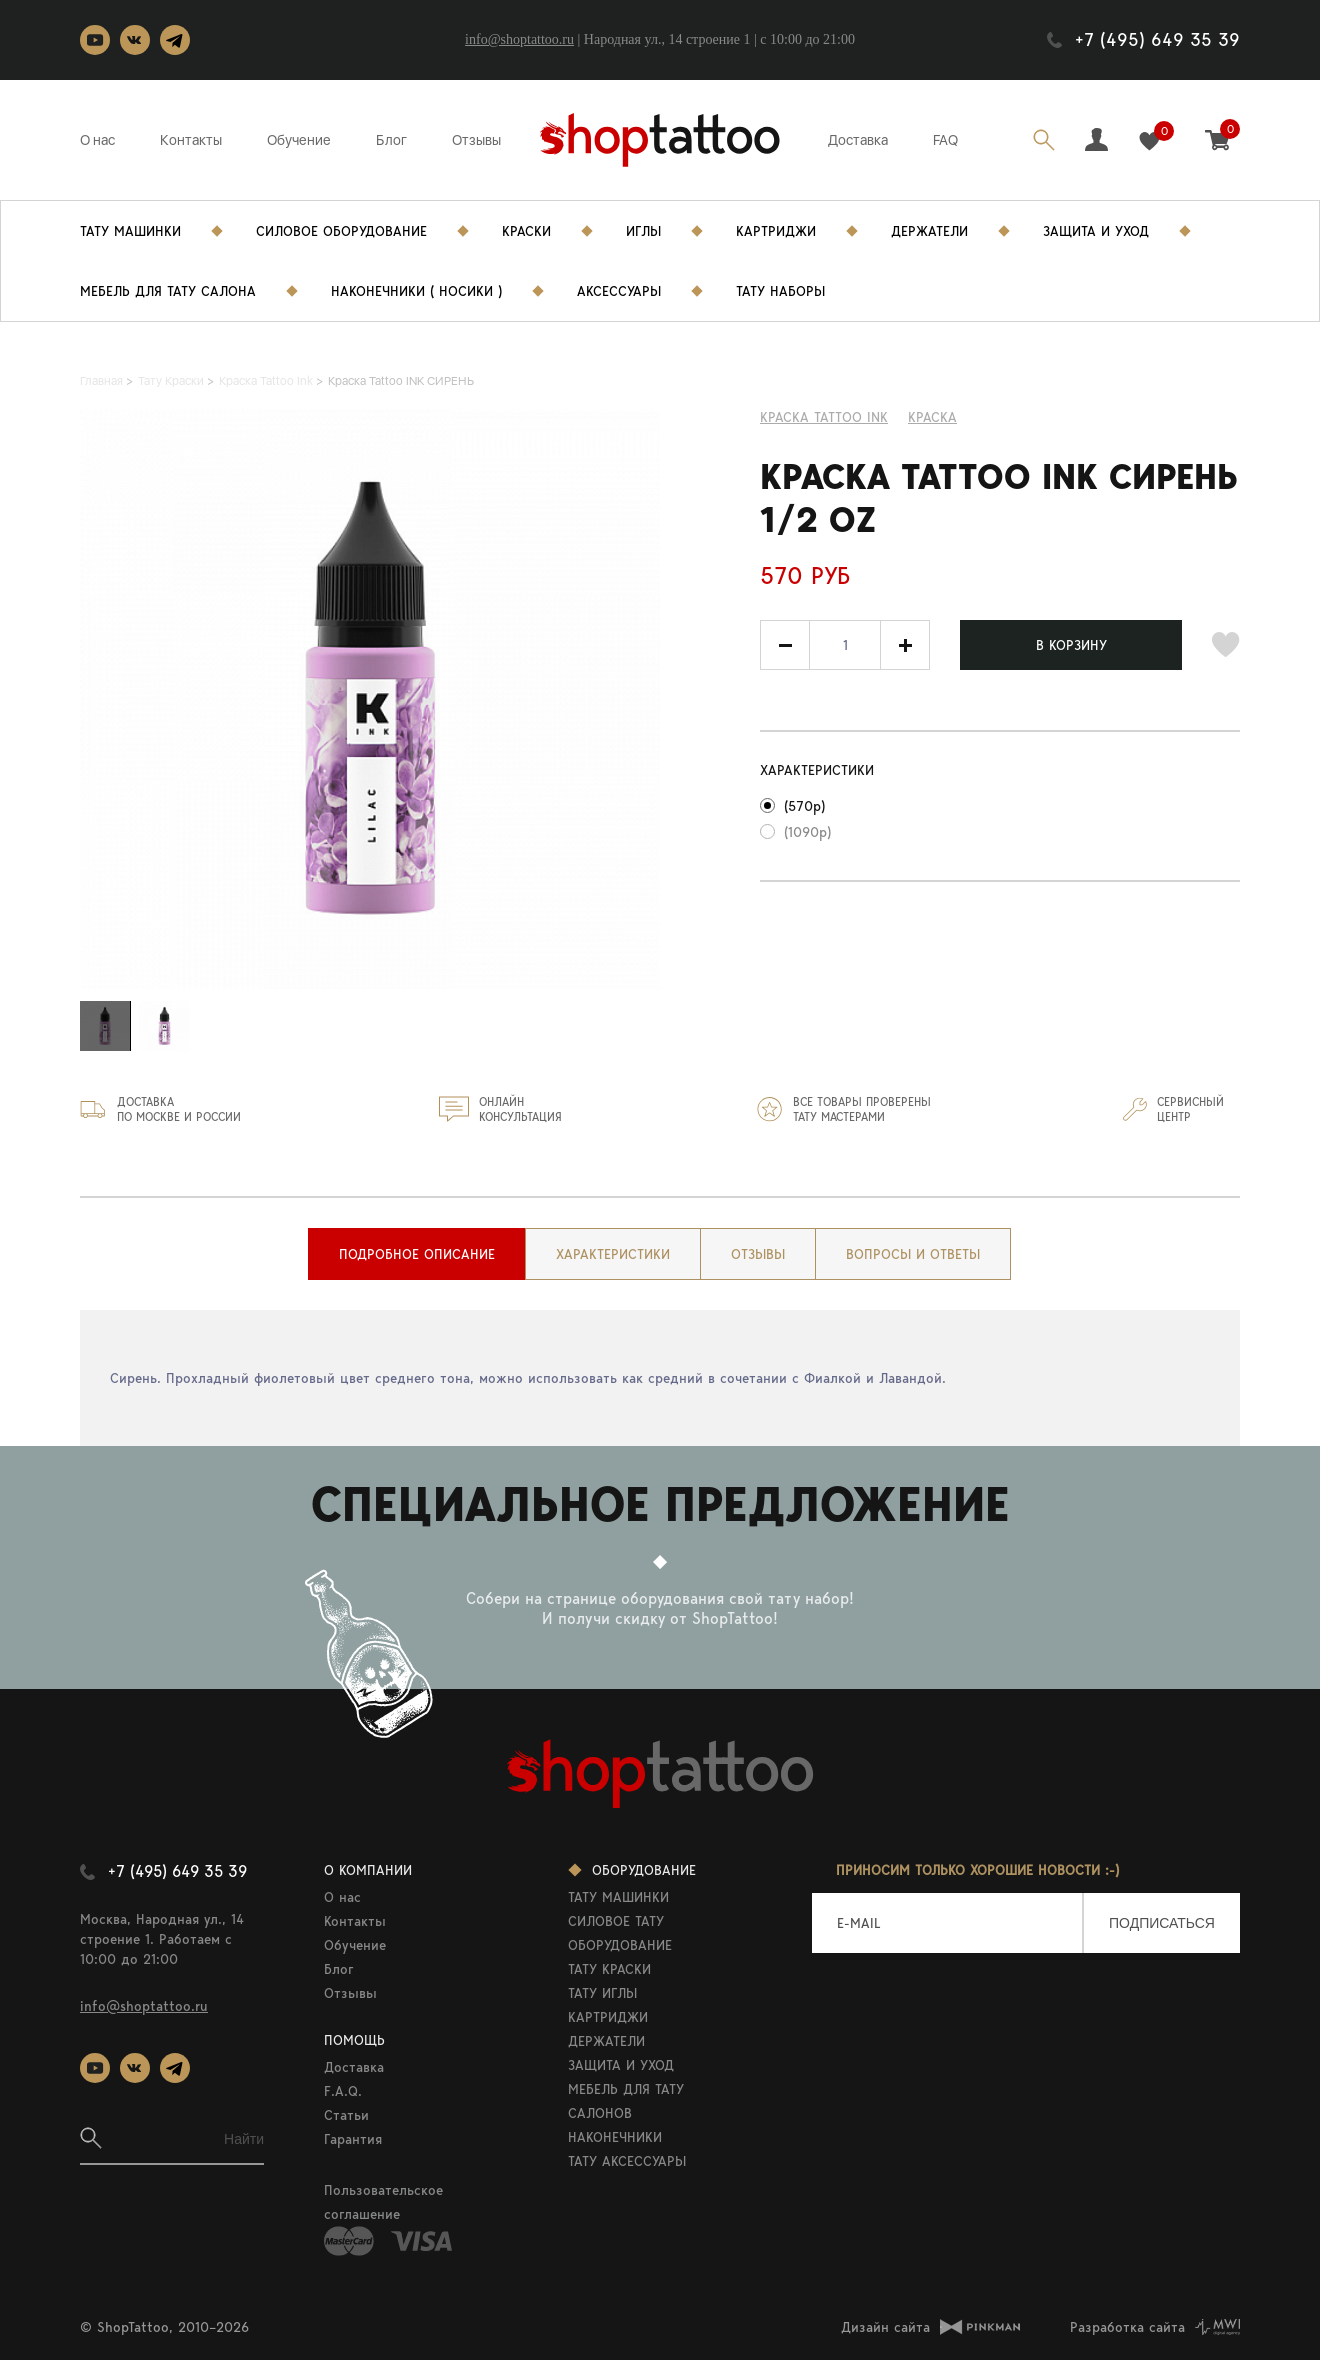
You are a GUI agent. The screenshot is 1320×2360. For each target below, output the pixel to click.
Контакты (191, 140)
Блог (391, 140)
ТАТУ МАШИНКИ (618, 1897)
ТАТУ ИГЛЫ (602, 1993)
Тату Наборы (780, 291)
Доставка (858, 140)
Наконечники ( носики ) (416, 291)
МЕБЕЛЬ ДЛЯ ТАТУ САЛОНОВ (626, 2101)
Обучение (299, 140)
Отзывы (476, 140)
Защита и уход (1096, 231)
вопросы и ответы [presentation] (913, 1254)
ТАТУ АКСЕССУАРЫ (627, 2161)
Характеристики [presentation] (613, 1254)
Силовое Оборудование (341, 231)
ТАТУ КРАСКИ (609, 1969)
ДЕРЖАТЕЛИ (606, 2041)
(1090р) (807, 832)
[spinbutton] (845, 645)
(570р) (804, 806)
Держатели (929, 231)
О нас (97, 140)
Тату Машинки (130, 231)
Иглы (643, 231)
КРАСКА (932, 417)
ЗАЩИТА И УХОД (621, 2065)
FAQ (945, 140)
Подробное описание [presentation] (417, 1254)
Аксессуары (619, 291)
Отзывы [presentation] (758, 1254)
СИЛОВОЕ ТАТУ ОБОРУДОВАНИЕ (620, 1933)
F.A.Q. (343, 2091)
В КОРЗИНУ (1071, 645)
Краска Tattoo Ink (824, 417)
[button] (905, 645)
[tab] (417, 1254)
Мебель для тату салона (168, 291)
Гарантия (353, 2139)
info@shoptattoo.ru (519, 39)
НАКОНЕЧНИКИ (615, 2137)
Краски (526, 231)
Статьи (346, 2115)
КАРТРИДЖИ (608, 2017)
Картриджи (776, 231)
